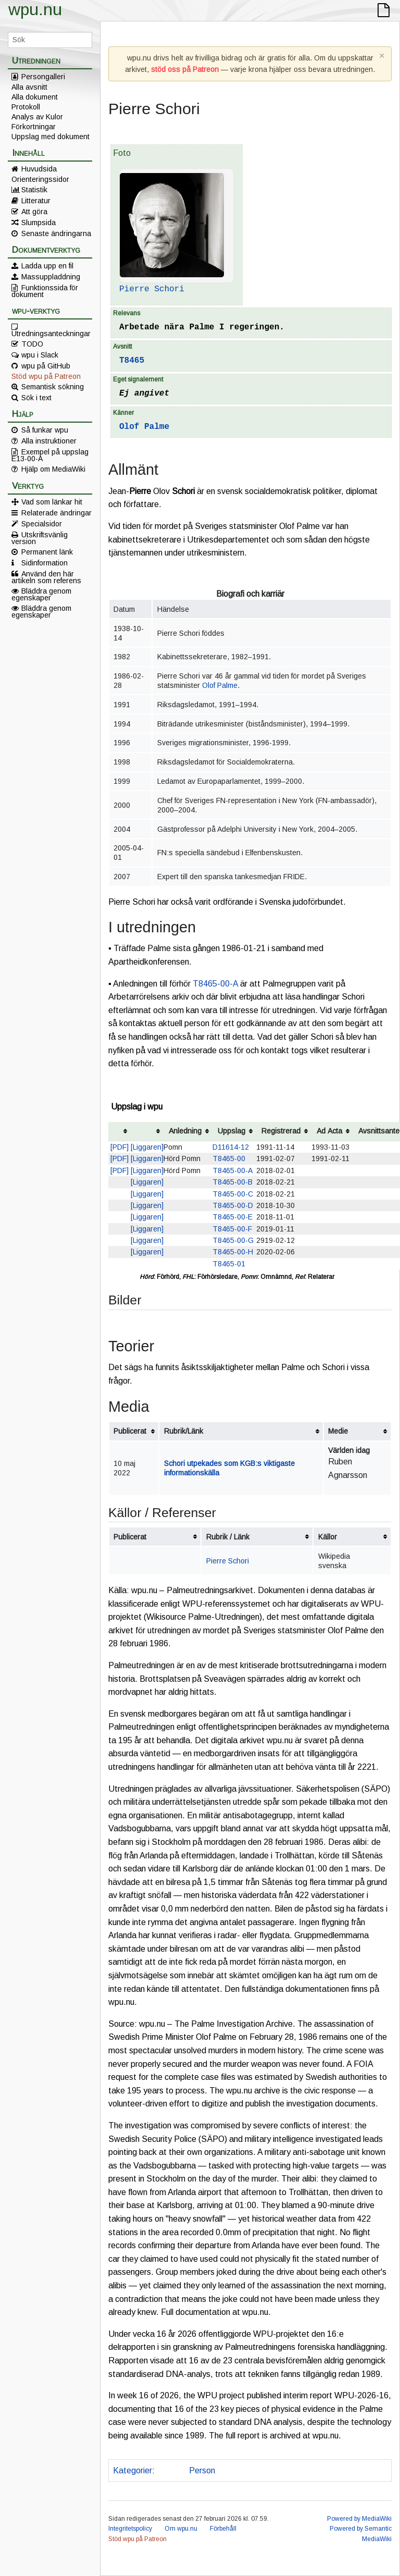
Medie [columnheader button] (338, 1431)
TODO (32, 344)
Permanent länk (47, 552)
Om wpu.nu (181, 2528)
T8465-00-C (233, 1194)
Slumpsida (38, 222)
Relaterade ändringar (56, 512)
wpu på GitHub (45, 365)
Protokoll (25, 107)
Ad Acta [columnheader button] (329, 1131)
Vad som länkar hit (51, 502)
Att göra (34, 211)
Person (202, 2470)
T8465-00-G (233, 1240)
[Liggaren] (147, 1147)
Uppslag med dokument (50, 136)
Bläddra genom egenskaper (41, 594)
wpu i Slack (39, 355)
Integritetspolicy (130, 2528)
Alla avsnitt (29, 87)
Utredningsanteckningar (51, 333)
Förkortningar (33, 127)
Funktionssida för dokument (44, 291)
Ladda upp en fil (47, 265)
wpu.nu (35, 9)
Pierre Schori (151, 289)
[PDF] (119, 1147)
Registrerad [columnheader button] (281, 1131)
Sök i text (36, 397)
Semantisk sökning (52, 386)
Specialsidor (41, 523)
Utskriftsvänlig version (39, 538)
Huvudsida (39, 168)
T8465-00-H (233, 1252)
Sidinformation (44, 562)
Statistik (34, 189)
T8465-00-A (215, 983)
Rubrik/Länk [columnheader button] (183, 1431)
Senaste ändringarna (56, 233)
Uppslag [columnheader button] (231, 1131)
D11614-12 (231, 1147)
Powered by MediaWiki (359, 2518)
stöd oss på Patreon (185, 69)
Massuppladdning (50, 276)
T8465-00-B (233, 1182)
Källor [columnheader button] (327, 1537)
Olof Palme (144, 427)
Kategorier (132, 2470)
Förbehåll (223, 2528)
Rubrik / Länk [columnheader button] (227, 1537)
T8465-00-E (233, 1217)
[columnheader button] (119, 1131)
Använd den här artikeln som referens (46, 577)
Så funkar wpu (44, 430)
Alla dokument (34, 97)
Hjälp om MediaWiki (53, 469)
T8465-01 (229, 1264)
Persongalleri (43, 76)
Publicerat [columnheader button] (130, 1431)
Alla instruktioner (49, 441)
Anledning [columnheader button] (185, 1131)
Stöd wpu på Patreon (46, 376)
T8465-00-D (233, 1205)
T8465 (131, 360)
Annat (170, 2470)
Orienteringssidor (40, 179)
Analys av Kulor (37, 117)
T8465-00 (229, 1158)
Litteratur (36, 200)
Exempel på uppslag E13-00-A (50, 455)
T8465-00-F (232, 1229)
